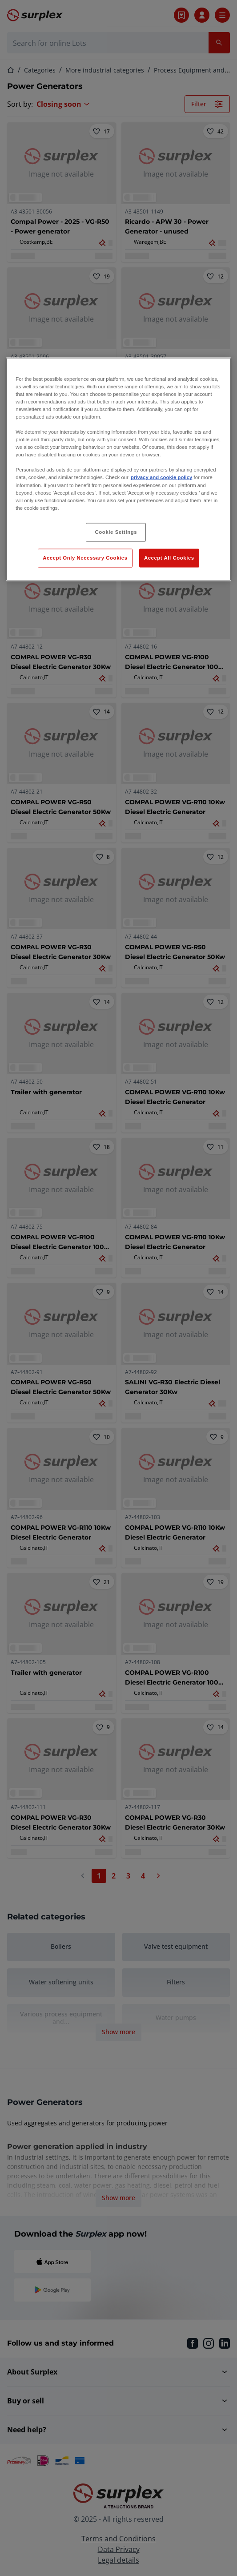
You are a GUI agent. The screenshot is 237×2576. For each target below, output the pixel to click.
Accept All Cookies (169, 557)
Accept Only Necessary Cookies (85, 557)
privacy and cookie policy (161, 477)
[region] (118, 469)
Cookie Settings (116, 531)
